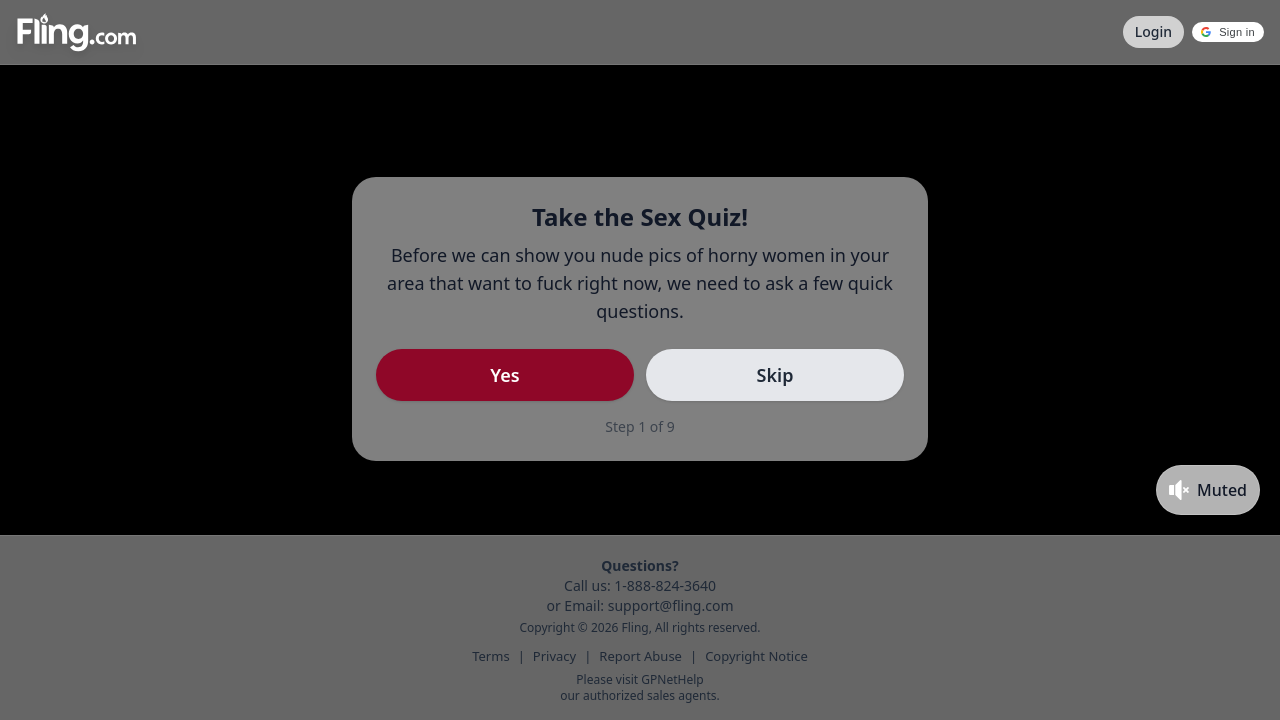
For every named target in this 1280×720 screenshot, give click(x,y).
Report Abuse (640, 656)
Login (1153, 31)
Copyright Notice (756, 656)
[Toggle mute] (1208, 490)
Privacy (554, 656)
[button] (1228, 32)
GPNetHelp (672, 679)
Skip (775, 375)
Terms (490, 656)
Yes (504, 375)
